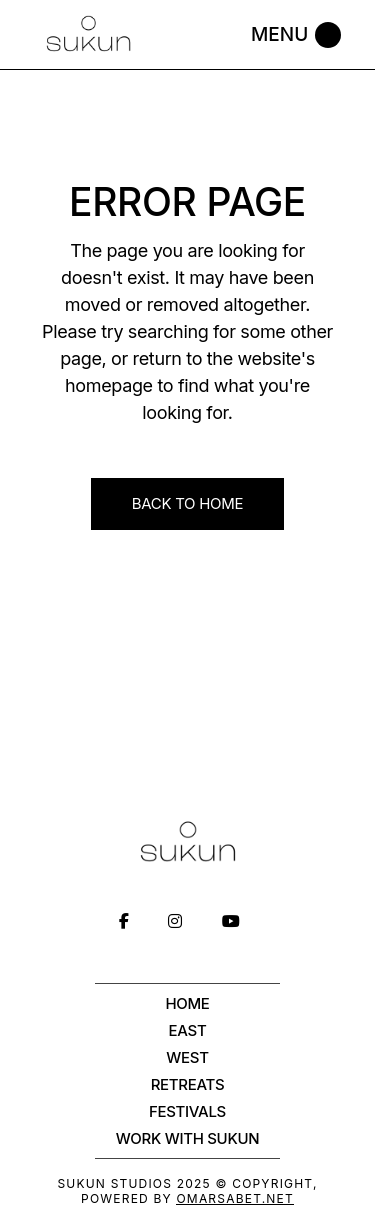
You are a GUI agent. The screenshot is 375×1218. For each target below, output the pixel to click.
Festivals (187, 1111)
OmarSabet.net (234, 1198)
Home (187, 1003)
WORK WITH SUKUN (188, 1138)
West (187, 1057)
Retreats (188, 1084)
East (188, 1030)
